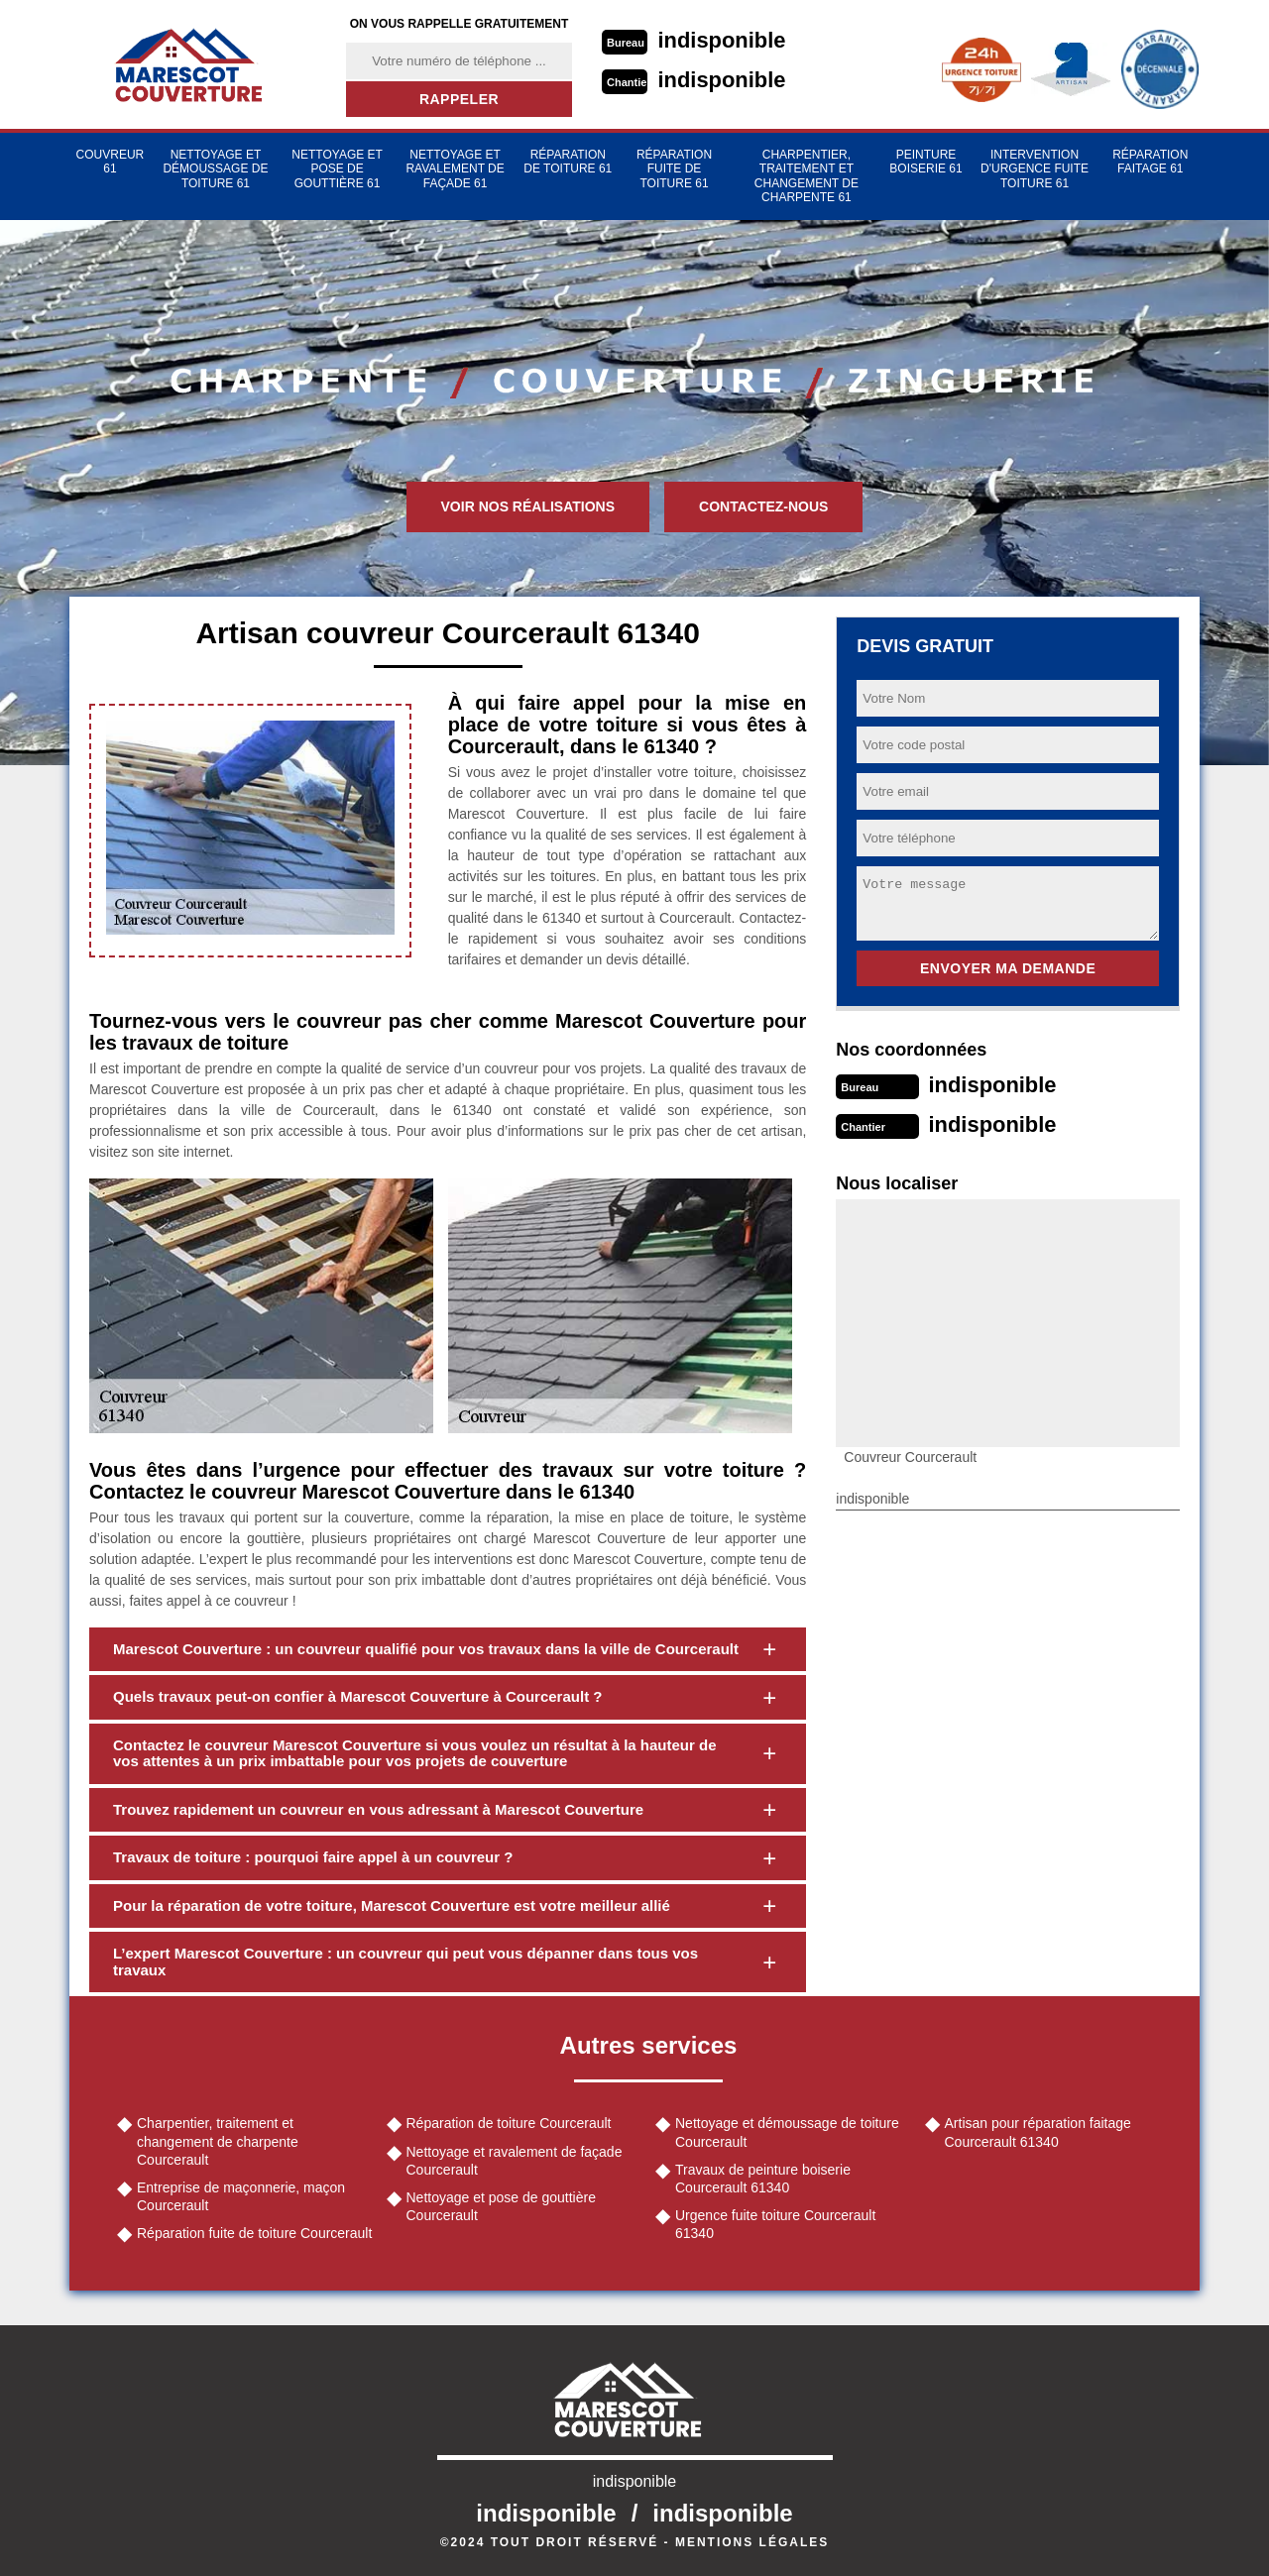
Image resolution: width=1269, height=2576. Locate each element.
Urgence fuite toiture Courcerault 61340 (775, 2224)
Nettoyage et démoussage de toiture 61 (215, 169)
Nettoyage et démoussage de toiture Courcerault (787, 2132)
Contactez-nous (763, 506)
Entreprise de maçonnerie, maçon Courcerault (241, 2196)
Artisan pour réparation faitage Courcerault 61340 (1038, 2132)
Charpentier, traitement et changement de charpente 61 (806, 176)
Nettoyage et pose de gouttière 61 (337, 169)
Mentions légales (752, 2542)
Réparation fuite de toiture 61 (674, 169)
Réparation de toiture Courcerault (509, 2123)
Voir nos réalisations (528, 506)
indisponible (722, 40)
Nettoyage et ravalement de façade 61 (454, 169)
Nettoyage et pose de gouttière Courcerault (501, 2206)
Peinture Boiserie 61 (925, 161)
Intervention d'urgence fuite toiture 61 (1035, 169)
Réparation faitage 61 (1150, 161)
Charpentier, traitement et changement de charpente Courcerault (217, 2141)
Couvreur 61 (110, 161)
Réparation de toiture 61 (567, 161)
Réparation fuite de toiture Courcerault (254, 2233)
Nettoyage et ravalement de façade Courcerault (514, 2161)
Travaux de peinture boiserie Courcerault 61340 (763, 2178)
